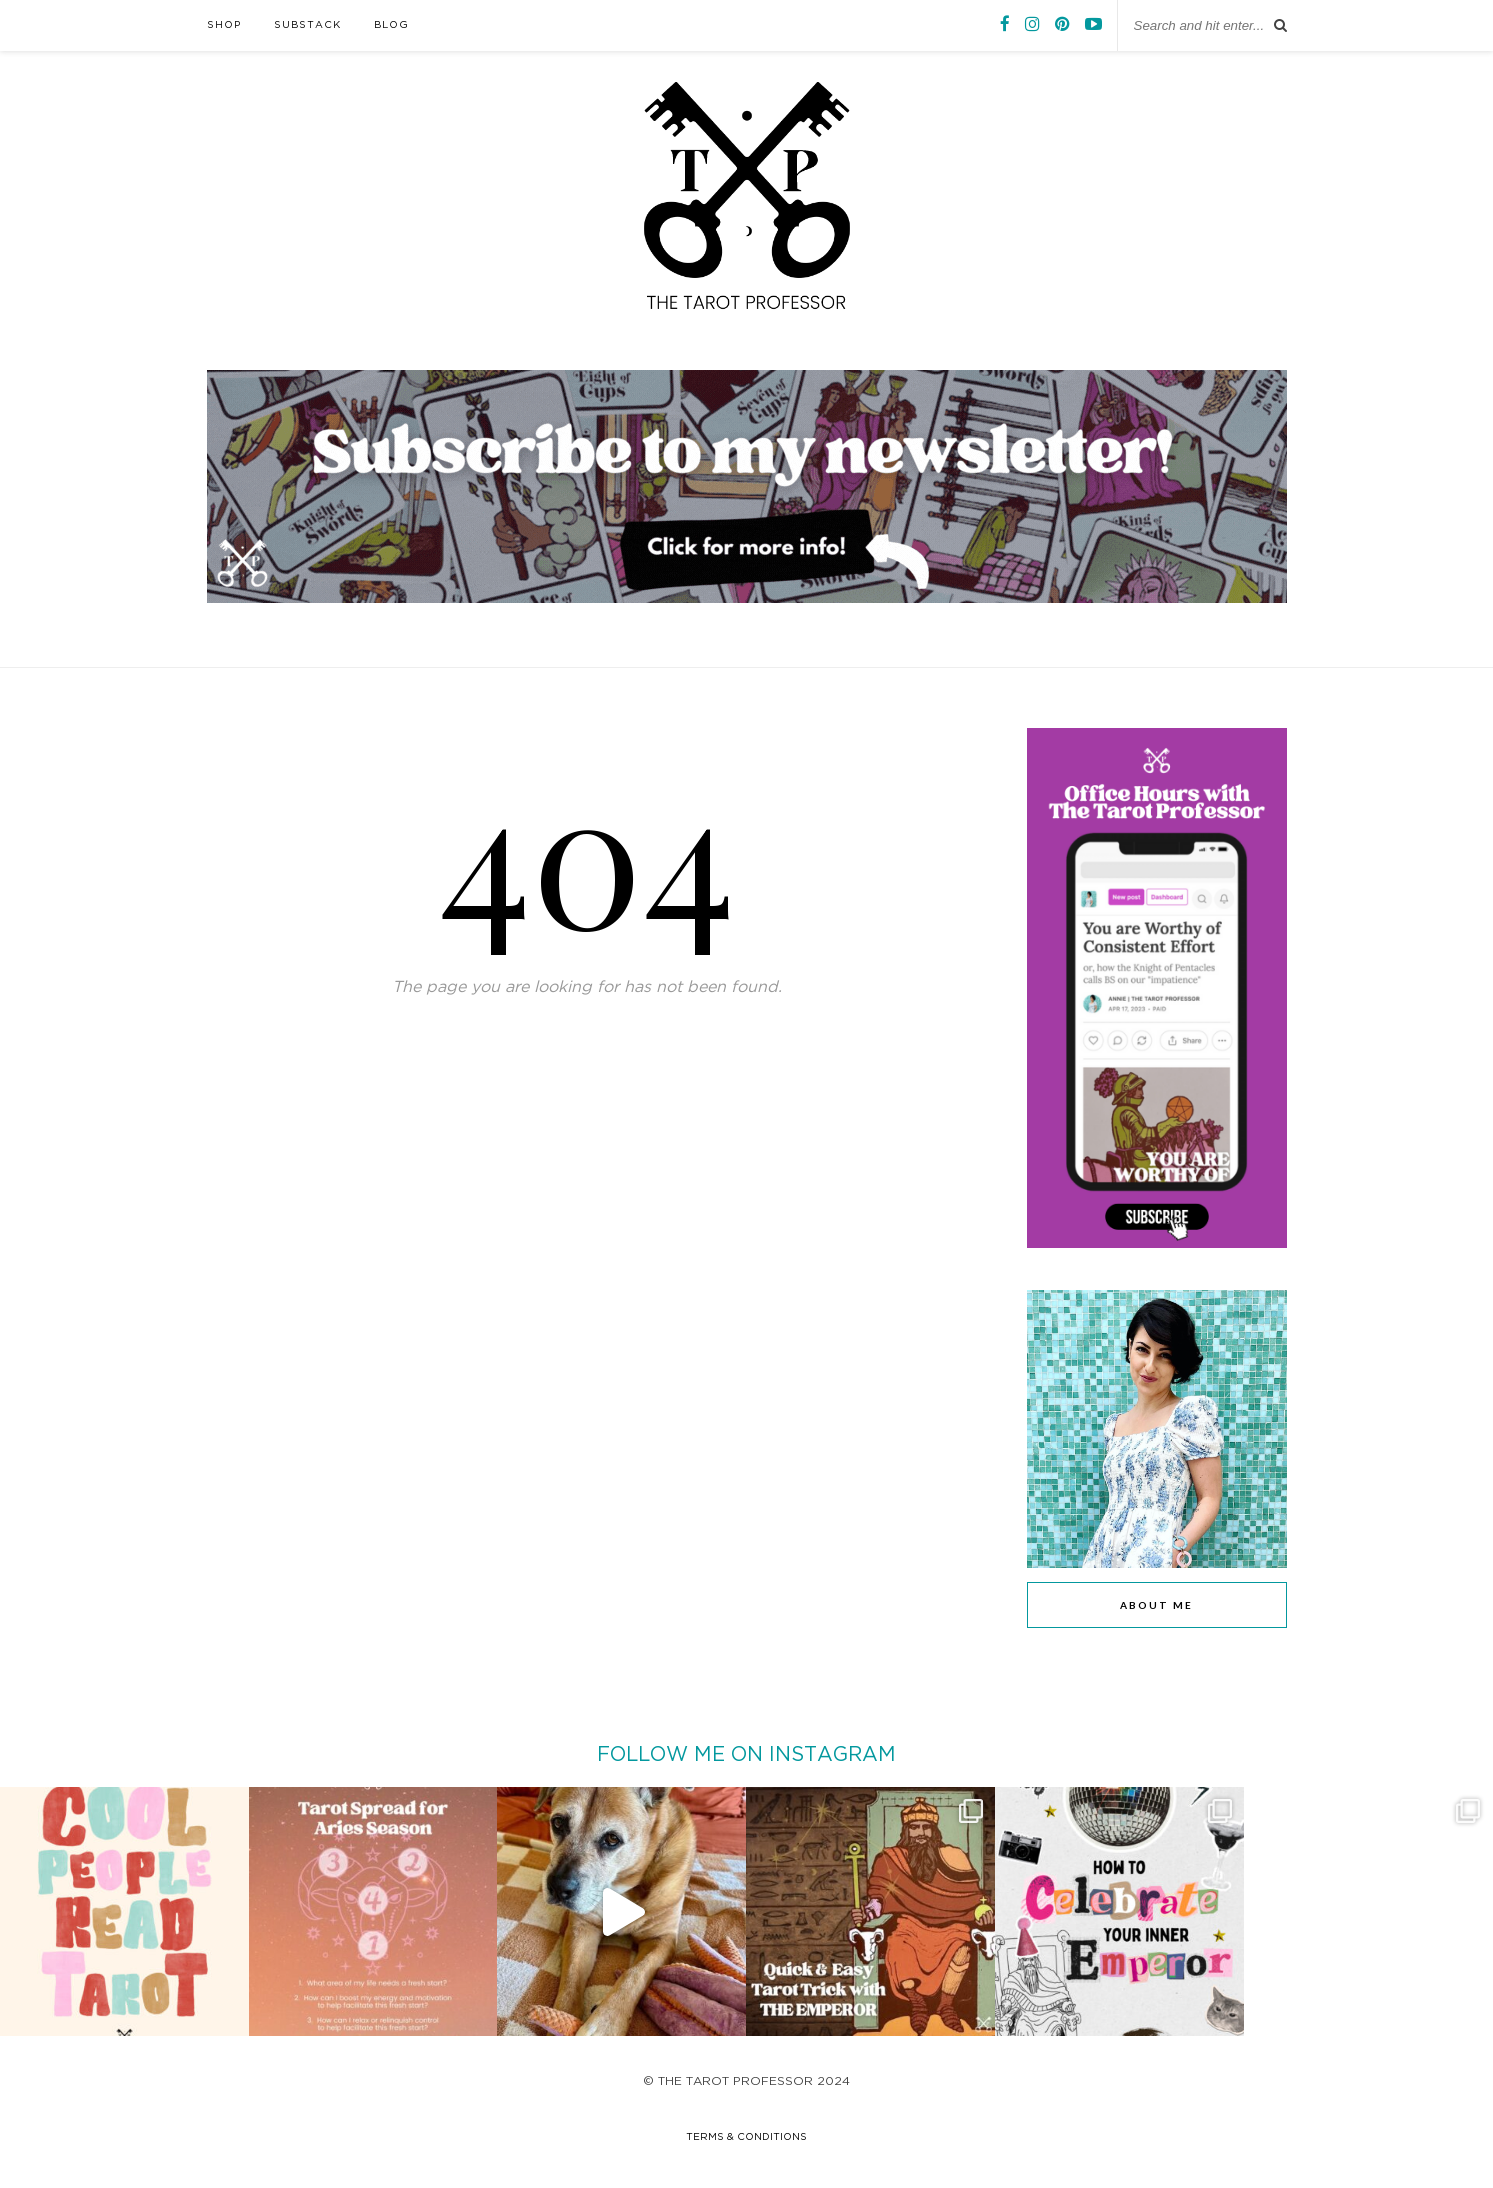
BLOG (391, 25)
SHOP (224, 25)
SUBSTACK (307, 25)
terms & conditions (746, 2137)
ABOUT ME (1156, 1605)
